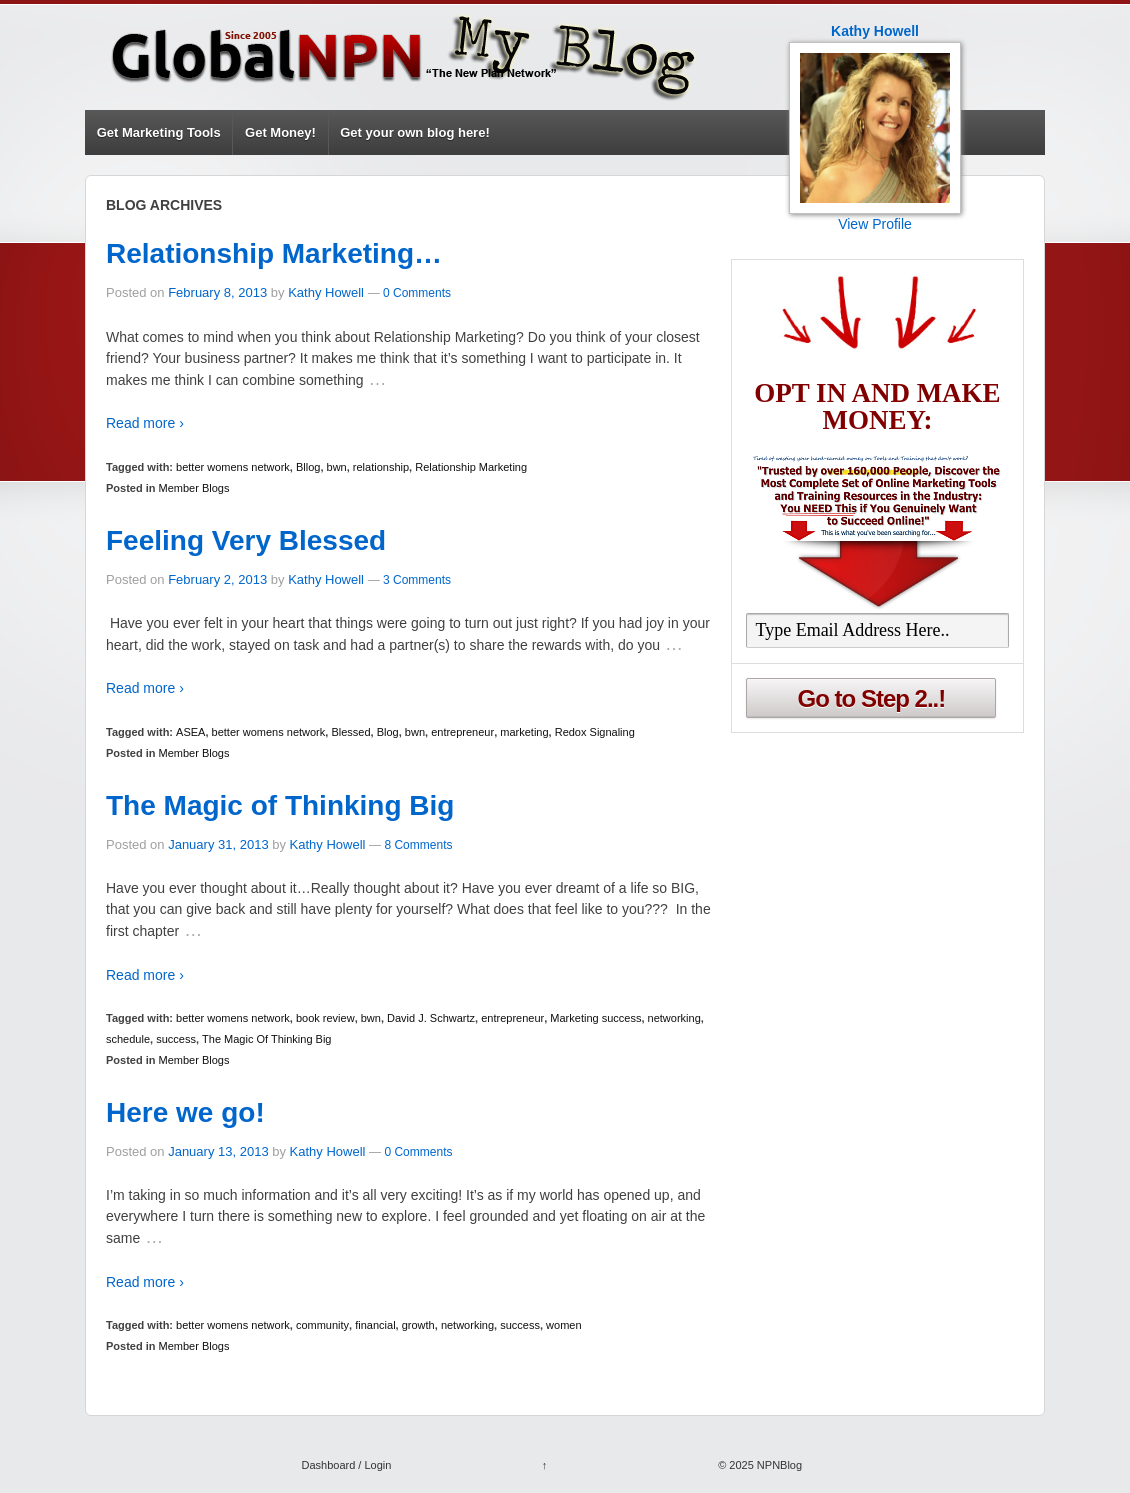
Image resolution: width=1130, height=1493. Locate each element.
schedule (128, 1039)
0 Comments (417, 293)
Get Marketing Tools (159, 132)
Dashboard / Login (346, 1465)
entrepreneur (462, 732)
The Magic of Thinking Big (280, 805)
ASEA (190, 732)
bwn (337, 467)
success (176, 1039)
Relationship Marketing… (274, 253)
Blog (388, 732)
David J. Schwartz (431, 1018)
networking (674, 1018)
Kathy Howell (326, 292)
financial (375, 1325)
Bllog (308, 467)
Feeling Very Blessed (246, 540)
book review (325, 1018)
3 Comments (417, 580)
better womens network (233, 467)
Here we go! (185, 1112)
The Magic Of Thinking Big (266, 1039)
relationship (381, 467)
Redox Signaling (595, 732)
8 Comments (418, 845)
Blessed (350, 732)
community (322, 1325)
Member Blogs (194, 488)
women (563, 1325)
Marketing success (595, 1018)
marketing (524, 732)
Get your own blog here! (415, 132)
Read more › (145, 423)
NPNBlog (778, 1465)
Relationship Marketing (471, 467)
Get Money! (280, 132)
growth (418, 1325)
